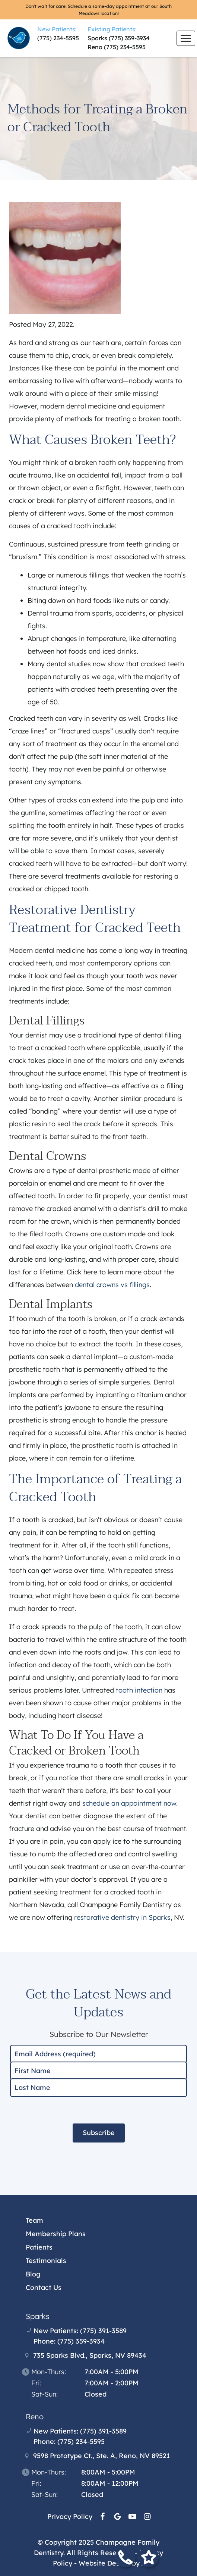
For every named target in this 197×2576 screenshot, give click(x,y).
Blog (33, 2274)
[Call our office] (125, 2559)
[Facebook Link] (102, 2516)
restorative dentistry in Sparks (122, 1917)
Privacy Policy (69, 2516)
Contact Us (43, 2287)
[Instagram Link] (147, 2516)
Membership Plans (56, 2233)
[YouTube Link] (132, 2516)
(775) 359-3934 (129, 38)
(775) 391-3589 (103, 2330)
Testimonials (46, 2260)
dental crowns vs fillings (112, 1284)
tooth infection (139, 1690)
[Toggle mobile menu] (186, 38)
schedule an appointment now (129, 1803)
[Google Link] (117, 2516)
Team (34, 2220)
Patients (39, 2247)
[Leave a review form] (148, 2559)
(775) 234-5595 (58, 38)
